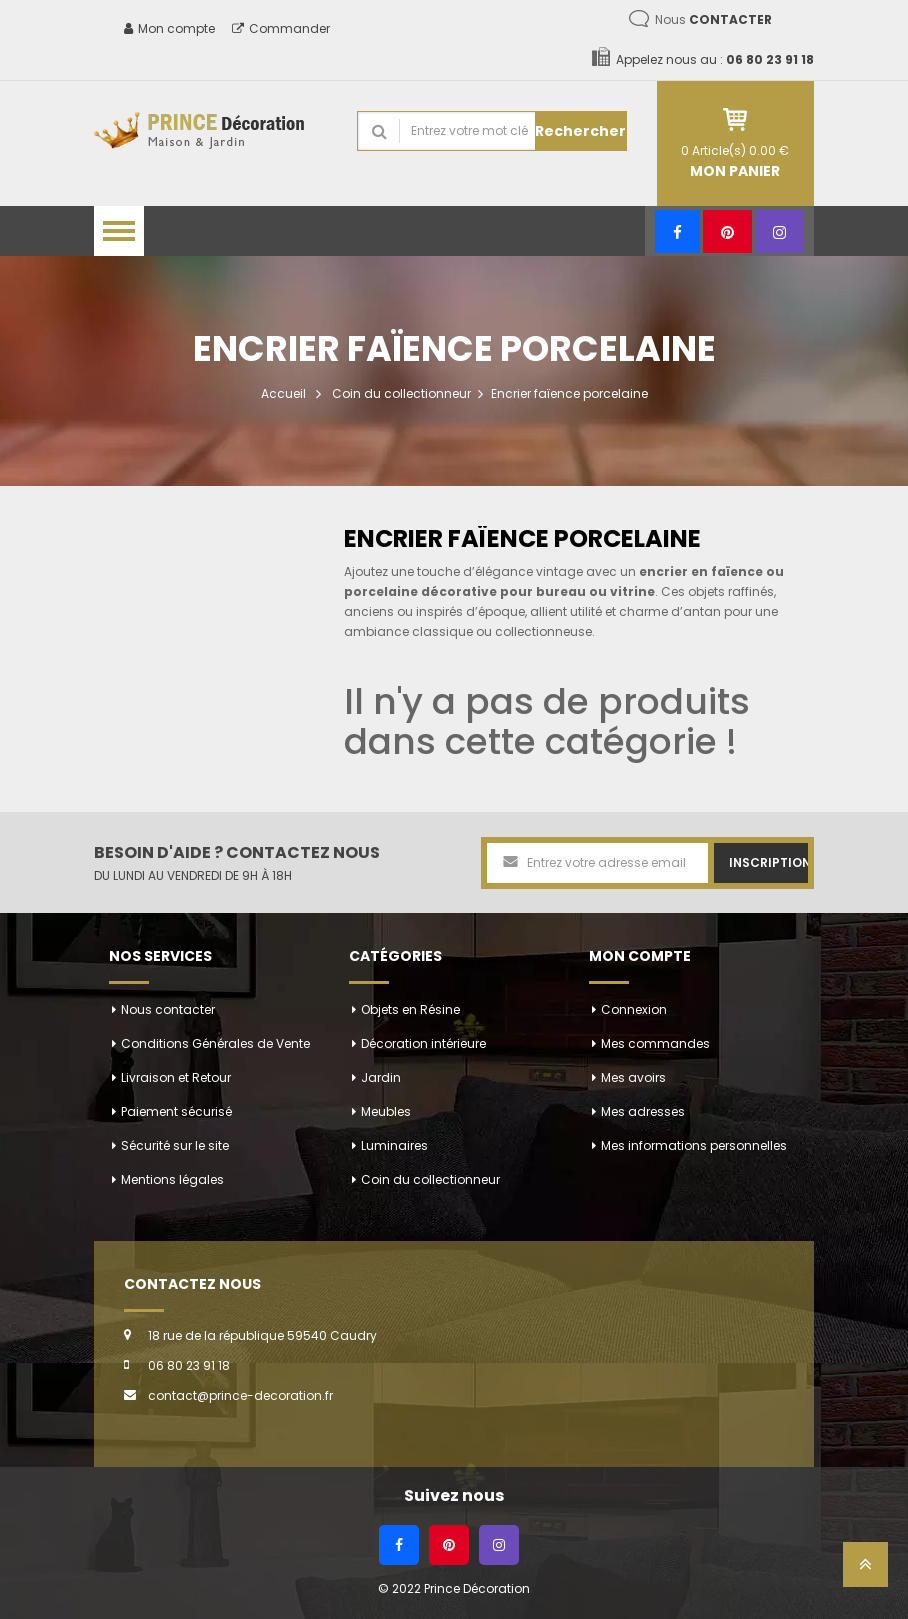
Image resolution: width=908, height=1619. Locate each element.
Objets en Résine (410, 1009)
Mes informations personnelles (694, 1145)
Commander (281, 28)
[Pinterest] (727, 231)
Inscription (768, 862)
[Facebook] (677, 231)
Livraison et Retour (176, 1077)
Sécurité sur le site (175, 1145)
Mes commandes (655, 1043)
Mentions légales (172, 1179)
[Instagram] (779, 231)
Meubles (386, 1111)
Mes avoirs (633, 1077)
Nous (713, 19)
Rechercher (580, 131)
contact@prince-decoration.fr (240, 1395)
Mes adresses (643, 1111)
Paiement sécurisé (176, 1111)
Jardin (381, 1077)
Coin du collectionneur (401, 393)
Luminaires (394, 1145)
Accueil (283, 393)
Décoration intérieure (423, 1043)
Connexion (634, 1009)
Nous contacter (168, 1009)
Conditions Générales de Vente (215, 1043)
